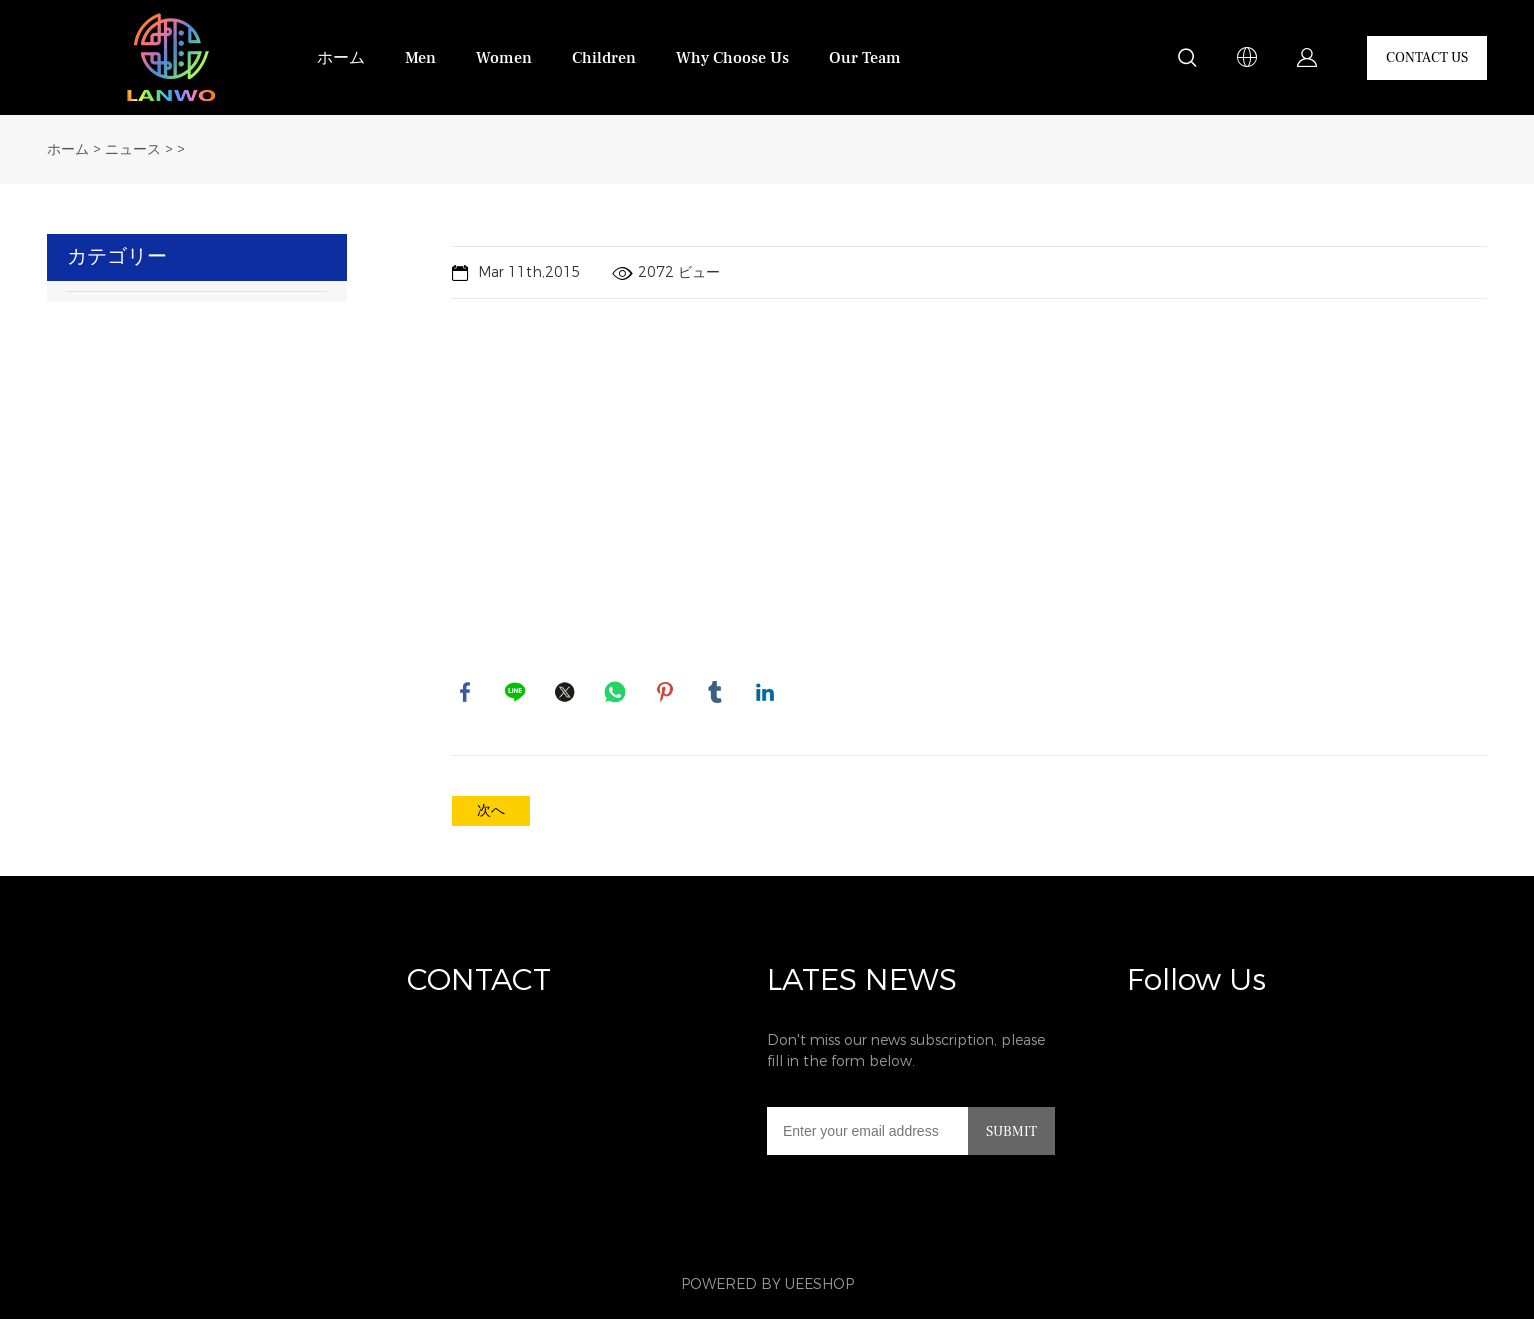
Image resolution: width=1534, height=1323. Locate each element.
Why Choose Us (732, 58)
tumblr (717, 694)
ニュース (133, 149)
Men (420, 58)
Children (604, 58)
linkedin (767, 694)
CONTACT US (1427, 58)
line (517, 694)
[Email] (867, 1135)
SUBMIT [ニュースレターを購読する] (1011, 1136)
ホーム (341, 58)
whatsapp (617, 694)
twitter (567, 694)
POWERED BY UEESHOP (767, 1288)
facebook (467, 694)
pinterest (667, 694)
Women (504, 58)
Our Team (865, 58)
